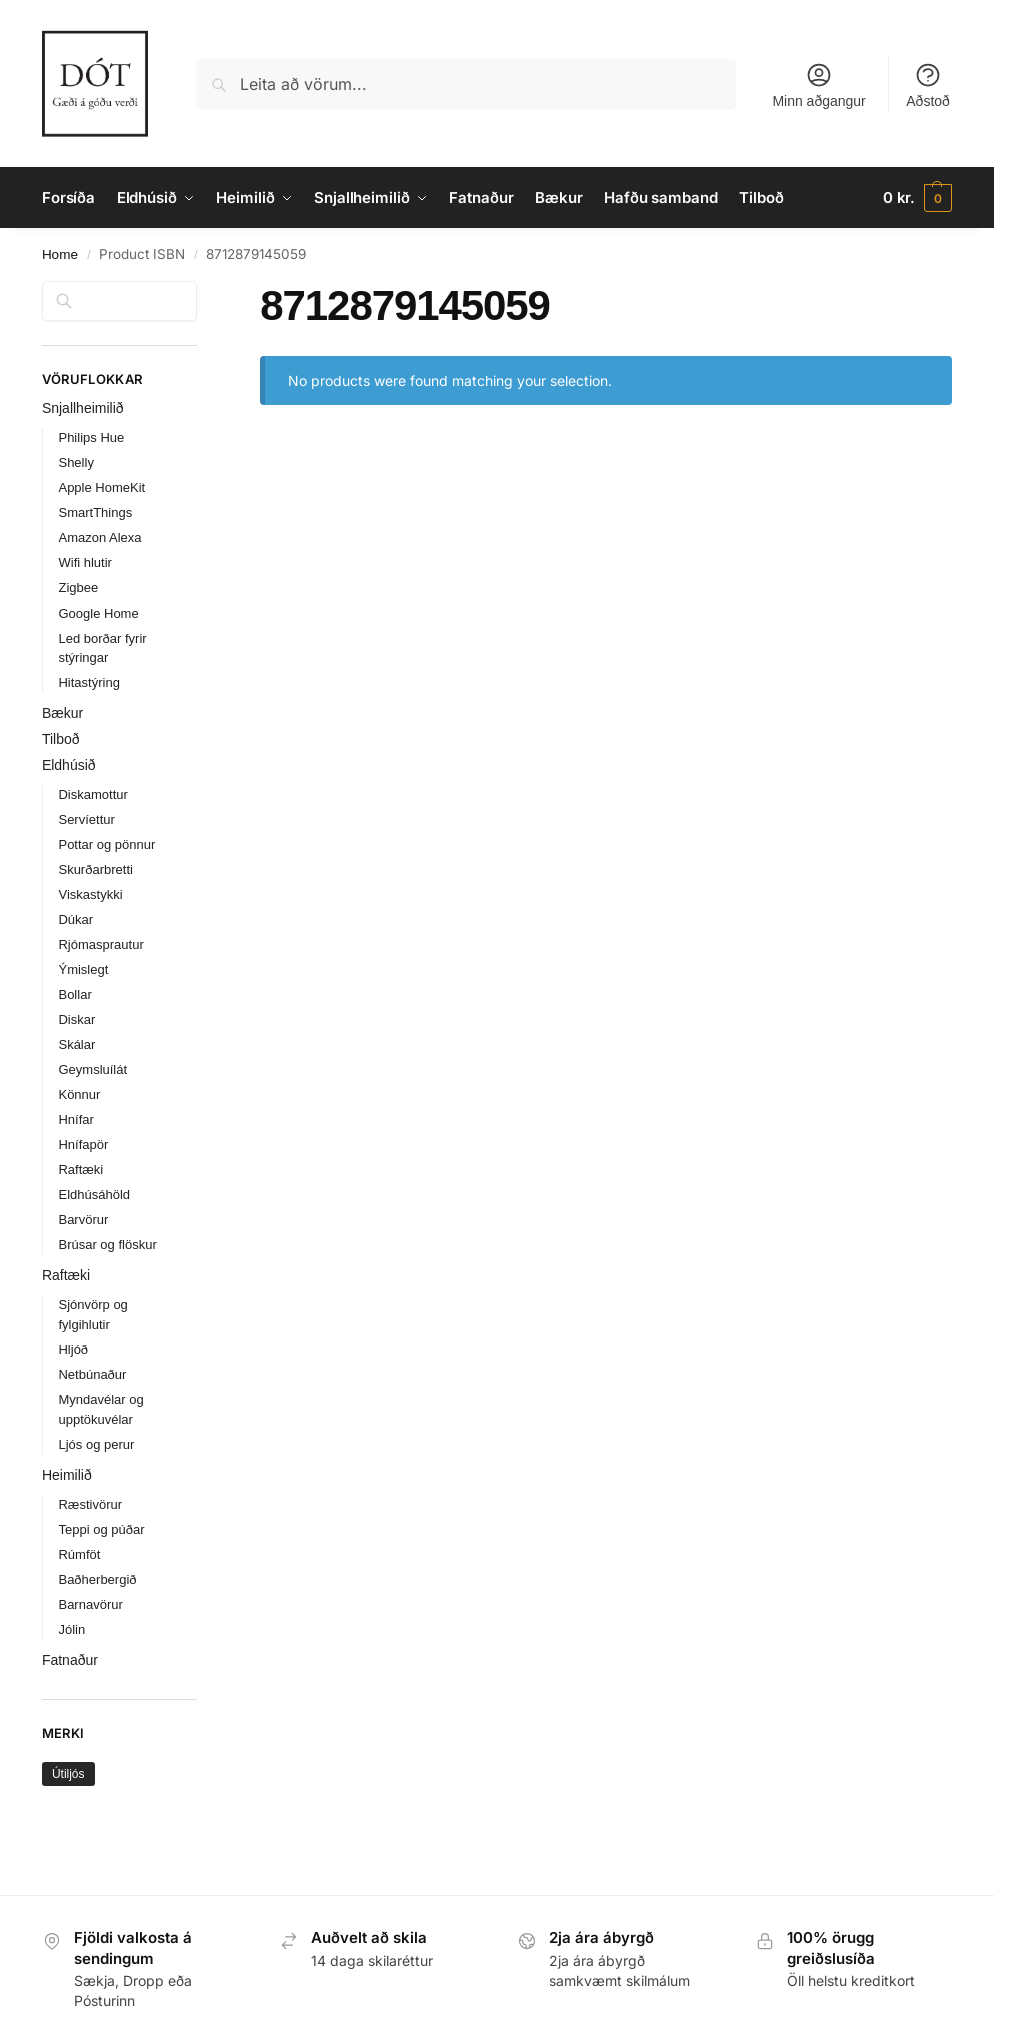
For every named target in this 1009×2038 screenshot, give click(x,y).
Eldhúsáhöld (94, 1194)
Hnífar (75, 1119)
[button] (917, 198)
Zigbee (78, 587)
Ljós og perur (96, 1444)
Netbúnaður (92, 1374)
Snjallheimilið (83, 408)
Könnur (79, 1094)
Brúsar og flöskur (107, 1244)
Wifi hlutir (84, 562)
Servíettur (86, 819)
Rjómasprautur (100, 944)
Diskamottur (92, 794)
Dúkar (75, 919)
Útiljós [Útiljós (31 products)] (68, 1774)
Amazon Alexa (99, 537)
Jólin (71, 1629)
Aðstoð (928, 85)
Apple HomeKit (101, 487)
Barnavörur (90, 1604)
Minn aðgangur (818, 85)
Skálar (76, 1044)
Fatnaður (70, 1660)
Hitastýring (88, 682)
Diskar (76, 1019)
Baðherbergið (97, 1579)
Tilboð (61, 739)
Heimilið (67, 1475)
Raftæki (80, 1169)
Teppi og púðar (101, 1529)
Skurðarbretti (95, 869)
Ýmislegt (83, 969)
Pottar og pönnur (106, 844)
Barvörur (83, 1219)
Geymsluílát (92, 1069)
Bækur (62, 713)
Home (60, 254)
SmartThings (95, 512)
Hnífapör (83, 1144)
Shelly (75, 462)
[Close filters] (203, 293)
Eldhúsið (69, 765)
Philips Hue (91, 437)
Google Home (98, 613)
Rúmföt (79, 1554)
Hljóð (73, 1349)
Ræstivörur (90, 1504)
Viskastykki (90, 894)
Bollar (74, 994)
